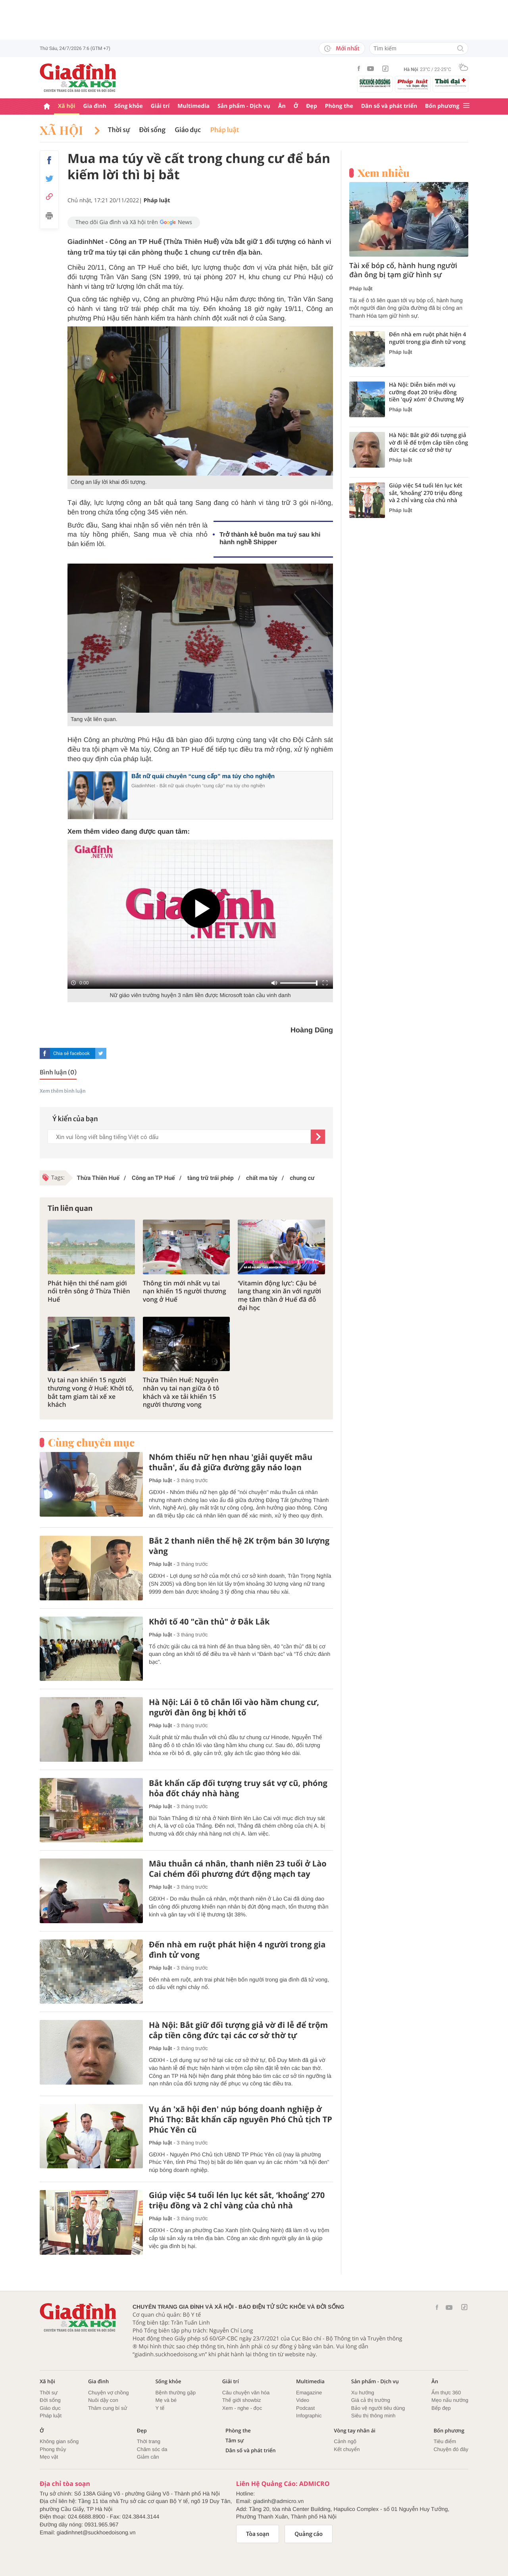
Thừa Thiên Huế (98, 1178)
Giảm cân (148, 2457)
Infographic (308, 2416)
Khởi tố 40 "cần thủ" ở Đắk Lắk (209, 1622)
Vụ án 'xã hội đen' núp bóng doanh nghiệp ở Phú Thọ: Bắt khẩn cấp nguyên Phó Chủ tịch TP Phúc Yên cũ (240, 2119)
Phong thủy (53, 2449)
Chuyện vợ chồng (108, 2393)
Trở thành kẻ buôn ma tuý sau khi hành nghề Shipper (269, 538)
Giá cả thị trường (370, 2400)
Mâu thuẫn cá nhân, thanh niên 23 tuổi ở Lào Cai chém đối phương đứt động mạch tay (238, 1869)
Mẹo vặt (49, 2457)
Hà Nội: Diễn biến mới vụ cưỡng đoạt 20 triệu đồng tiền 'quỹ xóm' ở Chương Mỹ (426, 392)
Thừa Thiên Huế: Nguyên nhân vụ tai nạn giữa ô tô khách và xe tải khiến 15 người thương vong (181, 1392)
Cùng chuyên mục (91, 1442)
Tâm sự (234, 2441)
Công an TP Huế (152, 1178)
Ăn (282, 106)
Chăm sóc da (152, 2449)
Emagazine (309, 2393)
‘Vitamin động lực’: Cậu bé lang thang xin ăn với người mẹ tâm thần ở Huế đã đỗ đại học (279, 1295)
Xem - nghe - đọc (242, 2408)
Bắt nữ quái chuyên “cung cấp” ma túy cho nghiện (203, 776)
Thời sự (119, 130)
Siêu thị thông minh (373, 2416)
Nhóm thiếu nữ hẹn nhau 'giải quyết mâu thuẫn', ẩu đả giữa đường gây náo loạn (230, 1462)
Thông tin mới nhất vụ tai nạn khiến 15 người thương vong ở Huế (184, 1291)
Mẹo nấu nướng (449, 2400)
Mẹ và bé (166, 2400)
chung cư (301, 1178)
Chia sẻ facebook (71, 1053)
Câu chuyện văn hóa (245, 2393)
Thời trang (148, 2441)
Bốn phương (442, 106)
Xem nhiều (384, 173)
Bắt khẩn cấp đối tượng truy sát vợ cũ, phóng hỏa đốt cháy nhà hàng (238, 1788)
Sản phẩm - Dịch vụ (243, 106)
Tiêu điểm (444, 2441)
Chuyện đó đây (450, 2449)
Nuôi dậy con (103, 2400)
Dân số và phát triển (389, 106)
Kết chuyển (347, 2449)
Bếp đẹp (441, 2408)
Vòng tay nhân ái (354, 2431)
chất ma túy (260, 1178)
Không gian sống (59, 2441)
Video (302, 2400)
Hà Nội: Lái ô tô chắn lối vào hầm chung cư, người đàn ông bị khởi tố (234, 1707)
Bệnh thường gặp (175, 2393)
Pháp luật (224, 130)
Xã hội (66, 106)
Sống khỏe (128, 106)
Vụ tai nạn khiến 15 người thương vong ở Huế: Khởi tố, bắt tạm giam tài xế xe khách (91, 1392)
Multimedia (193, 106)
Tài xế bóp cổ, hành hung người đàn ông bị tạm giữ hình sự (403, 270)
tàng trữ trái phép (209, 1178)
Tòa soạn (257, 2534)
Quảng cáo (308, 2534)
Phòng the (339, 106)
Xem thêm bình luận (63, 1091)
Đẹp (311, 106)
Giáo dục (188, 130)
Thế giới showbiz (241, 2400)
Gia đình (94, 106)
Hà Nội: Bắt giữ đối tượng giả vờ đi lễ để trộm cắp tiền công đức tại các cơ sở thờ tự (238, 2030)
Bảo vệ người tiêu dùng (378, 2408)
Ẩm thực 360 (446, 2393)
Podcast (305, 2408)
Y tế (159, 2408)
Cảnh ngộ (345, 2441)
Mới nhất (342, 48)
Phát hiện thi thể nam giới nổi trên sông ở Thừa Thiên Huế (89, 1291)
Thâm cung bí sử (107, 2408)
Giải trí (160, 106)
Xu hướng (362, 2393)
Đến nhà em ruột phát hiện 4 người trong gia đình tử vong (237, 1949)
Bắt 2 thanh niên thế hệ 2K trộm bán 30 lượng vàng (239, 1546)
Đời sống (152, 130)
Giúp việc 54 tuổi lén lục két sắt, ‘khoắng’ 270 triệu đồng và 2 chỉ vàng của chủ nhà (237, 2200)
